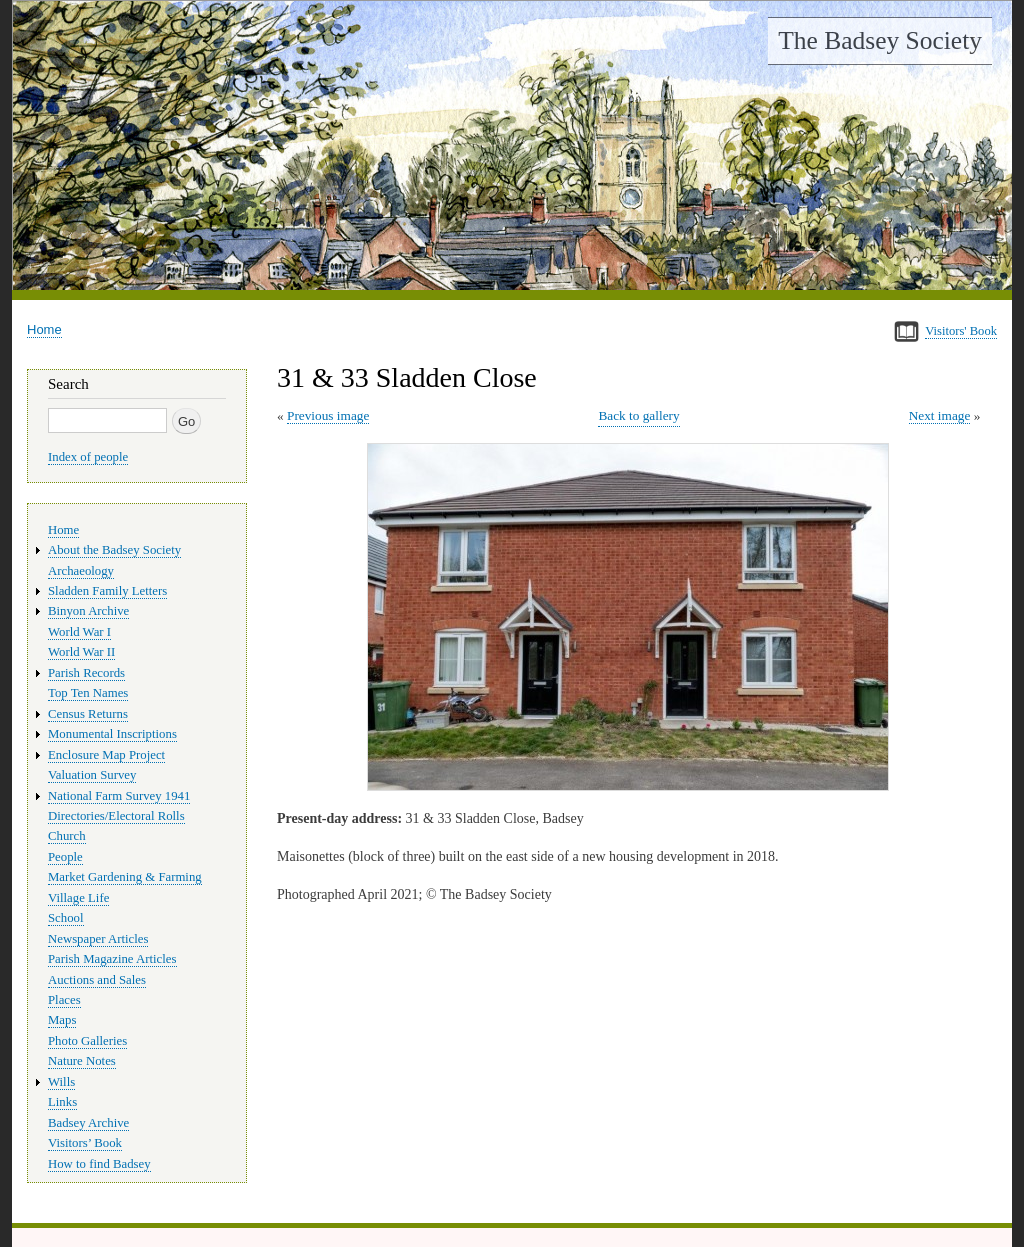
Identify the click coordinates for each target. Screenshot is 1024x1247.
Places (64, 1000)
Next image (940, 415)
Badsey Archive (88, 1123)
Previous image (328, 415)
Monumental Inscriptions (112, 734)
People (65, 857)
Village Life (78, 898)
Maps (62, 1020)
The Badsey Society (880, 40)
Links (62, 1102)
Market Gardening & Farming (125, 877)
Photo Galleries (87, 1041)
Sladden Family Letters (107, 591)
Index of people (88, 457)
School (66, 918)
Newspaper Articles (98, 939)
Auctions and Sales (97, 980)
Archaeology (81, 571)
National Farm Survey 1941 (119, 796)
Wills (61, 1082)
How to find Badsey (99, 1164)
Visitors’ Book (85, 1143)
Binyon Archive (88, 611)
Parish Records (86, 673)
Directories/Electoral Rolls (116, 816)
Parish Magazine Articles (112, 959)
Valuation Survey (92, 775)
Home (44, 329)
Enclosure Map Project (106, 755)
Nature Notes (82, 1061)
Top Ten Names (88, 693)
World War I (79, 632)
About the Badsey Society (114, 550)
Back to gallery (638, 415)
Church (67, 836)
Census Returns (88, 714)
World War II (81, 652)
